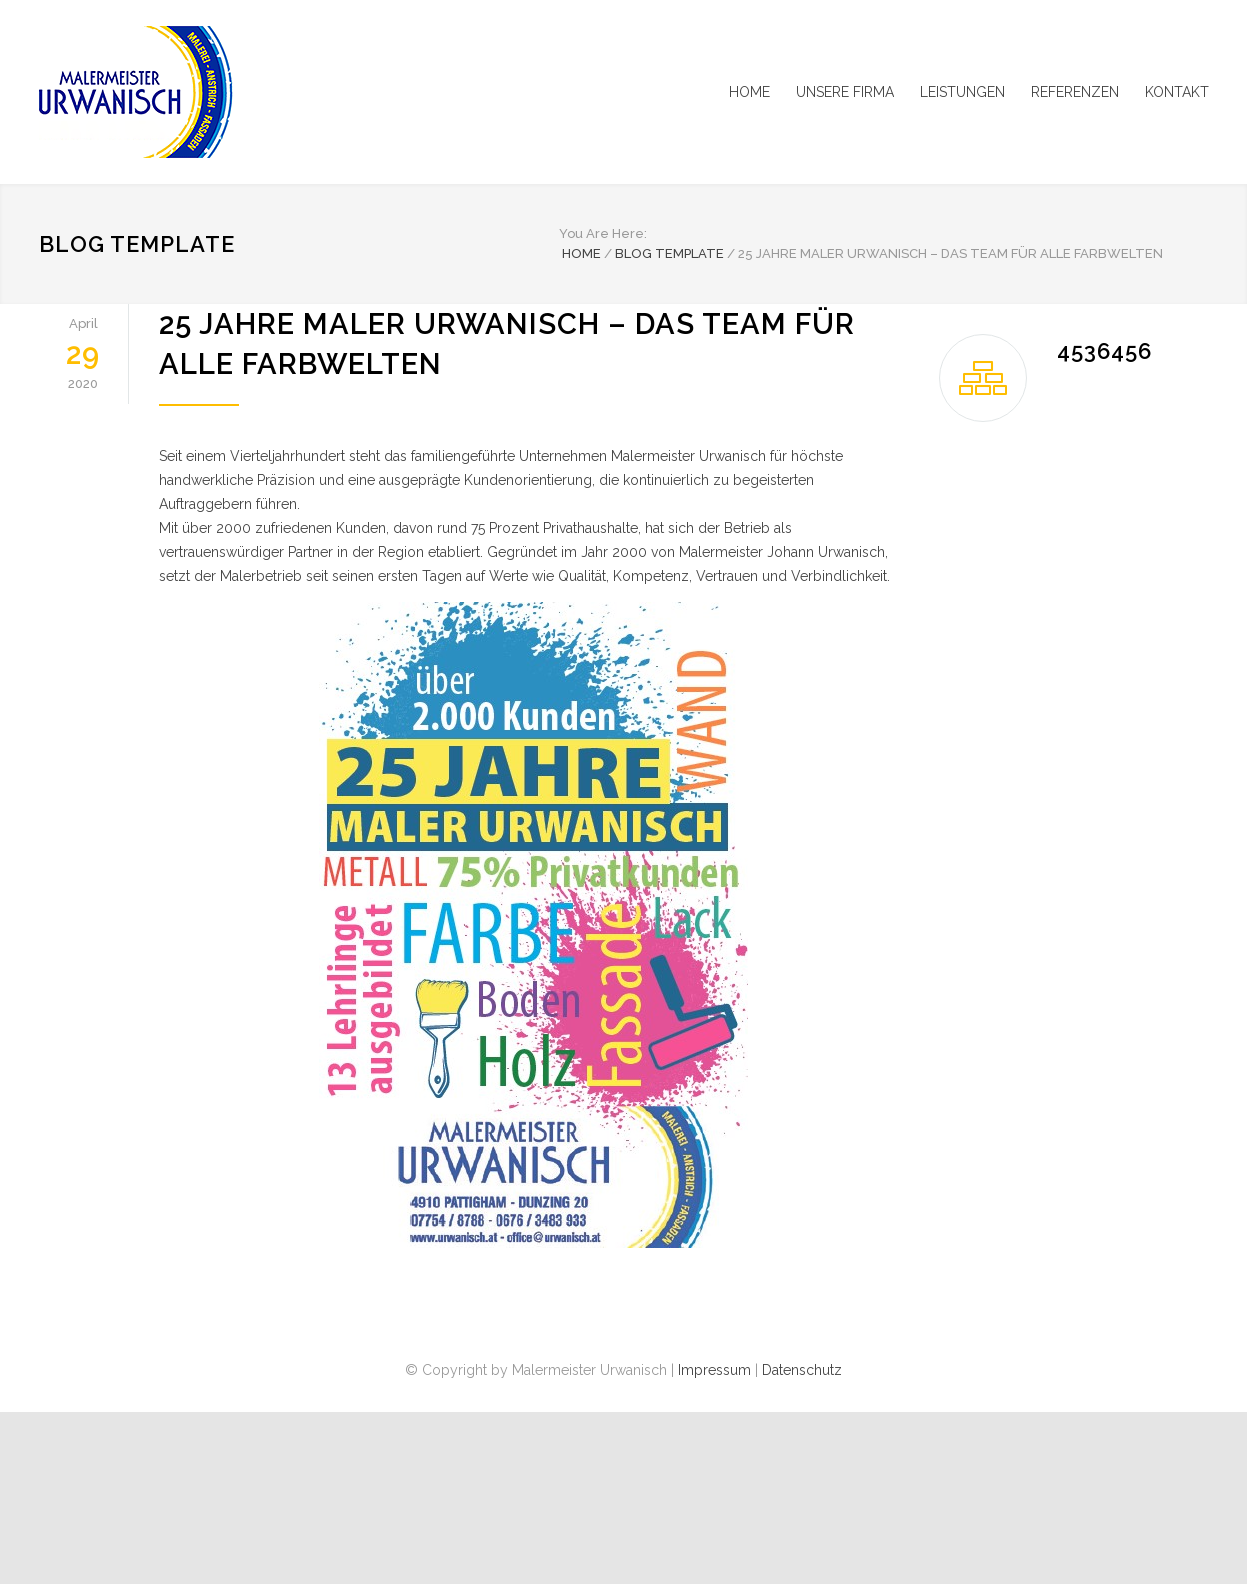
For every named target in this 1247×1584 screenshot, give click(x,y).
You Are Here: (603, 233)
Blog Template (137, 244)
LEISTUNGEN (962, 92)
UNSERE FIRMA (845, 92)
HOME (749, 92)
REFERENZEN (1075, 92)
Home (581, 253)
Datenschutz (802, 1370)
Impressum (714, 1370)
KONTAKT (1177, 92)
